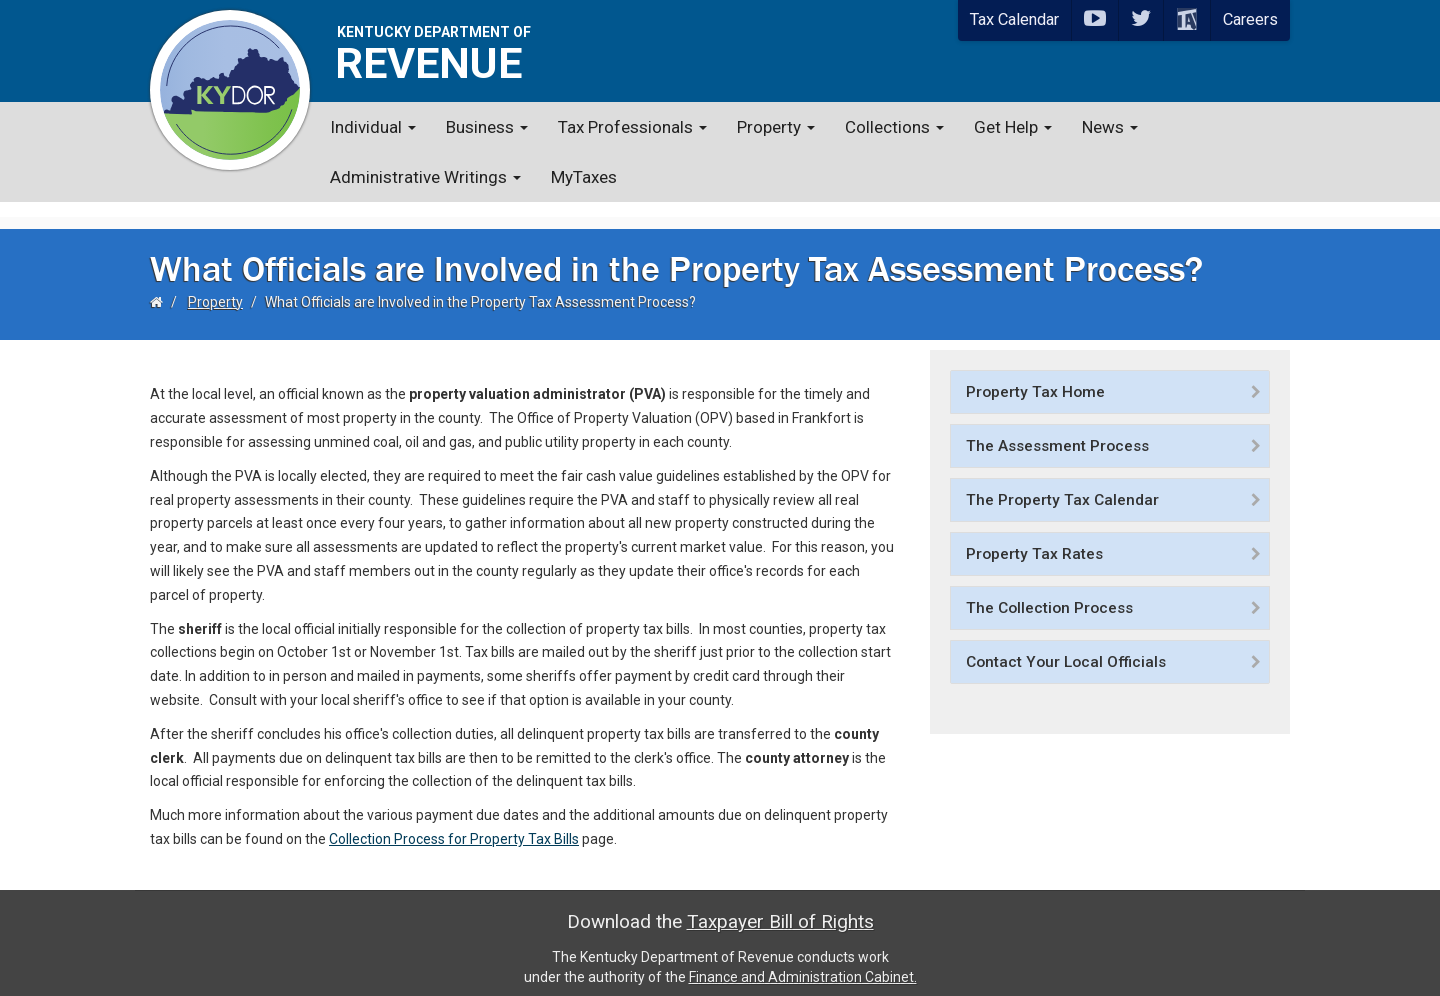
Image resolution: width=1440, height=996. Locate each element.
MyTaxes (584, 177)
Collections (894, 127)
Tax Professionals (632, 127)
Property (776, 127)
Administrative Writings (425, 177)
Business (487, 127)
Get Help (1013, 127)
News (1110, 127)
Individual (373, 127)
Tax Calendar (1014, 19)
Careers (1250, 19)
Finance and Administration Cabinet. (803, 961)
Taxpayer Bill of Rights (780, 905)
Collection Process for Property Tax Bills (454, 824)
